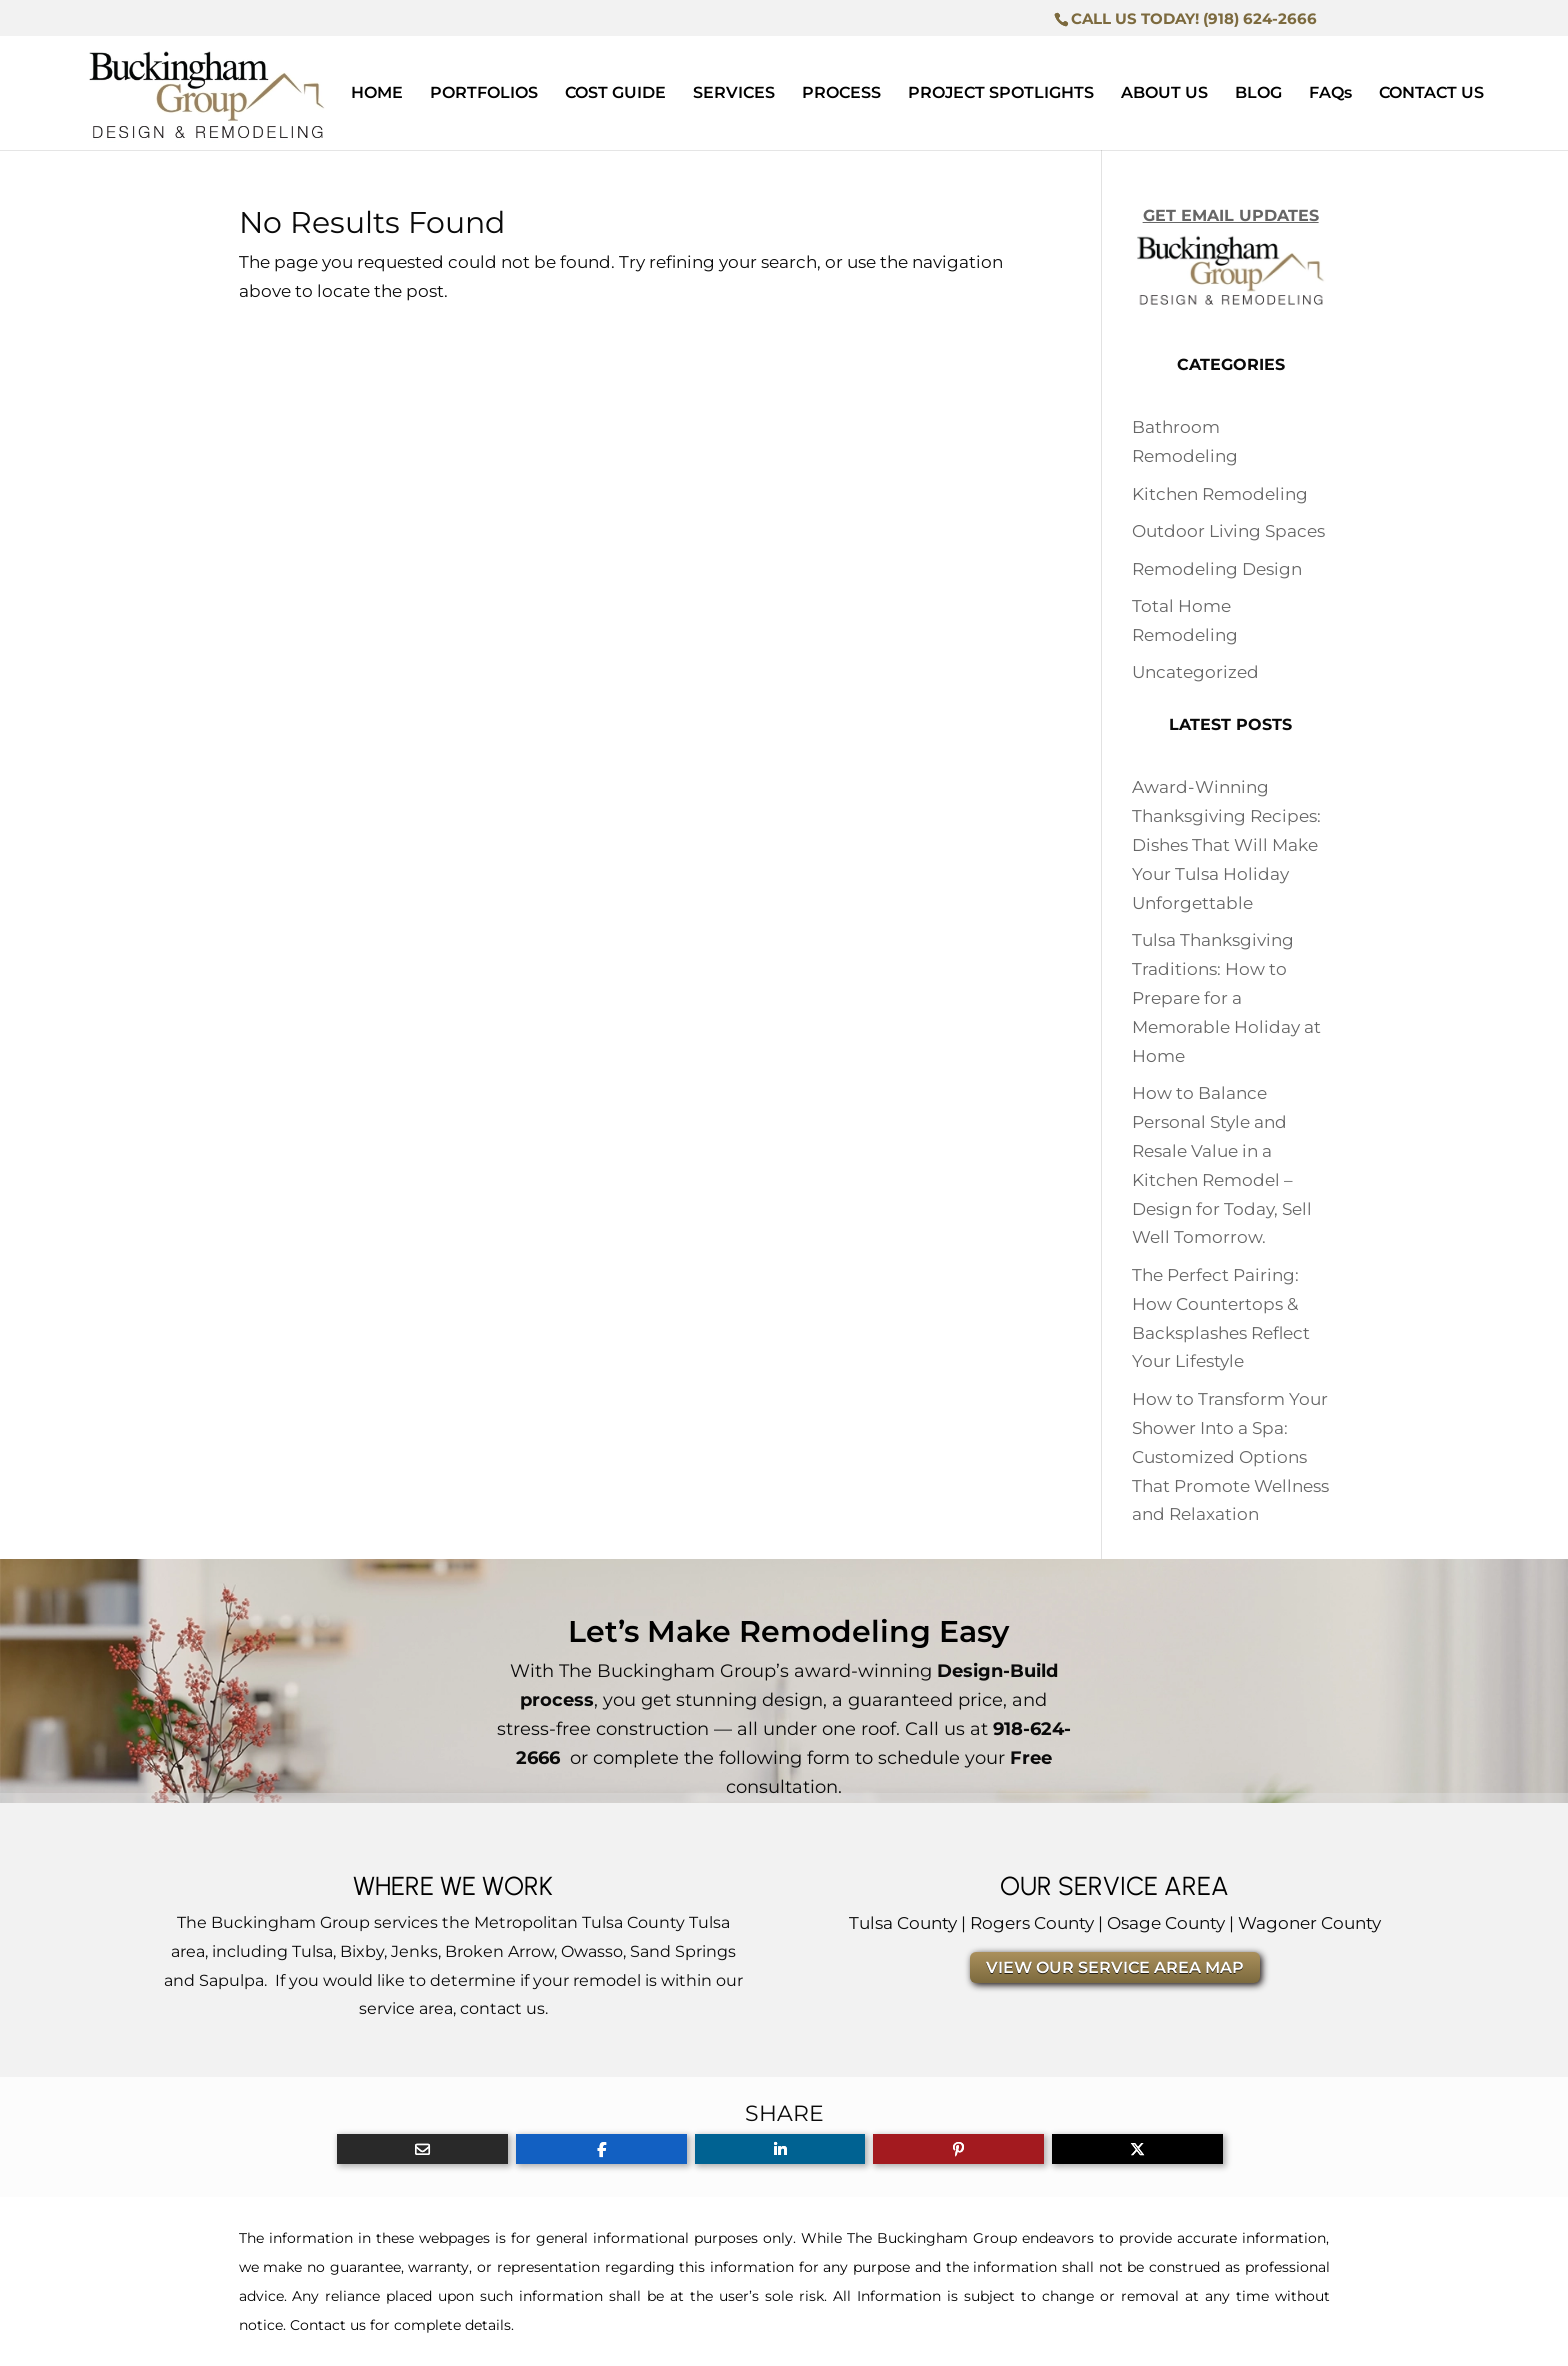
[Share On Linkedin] (780, 2149)
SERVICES (734, 94)
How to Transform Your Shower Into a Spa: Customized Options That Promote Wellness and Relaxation (1230, 1457)
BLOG (1258, 94)
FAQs (1330, 94)
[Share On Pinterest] (958, 2149)
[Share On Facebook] (601, 2149)
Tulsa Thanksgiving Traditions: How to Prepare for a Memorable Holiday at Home (1226, 998)
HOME (377, 94)
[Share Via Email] (422, 2149)
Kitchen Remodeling (1220, 494)
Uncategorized (1195, 672)
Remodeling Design (1217, 569)
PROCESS (841, 94)
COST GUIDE (615, 94)
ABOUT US (1164, 94)
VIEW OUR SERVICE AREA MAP (1115, 1967)
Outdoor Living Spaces (1228, 531)
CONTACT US (1431, 94)
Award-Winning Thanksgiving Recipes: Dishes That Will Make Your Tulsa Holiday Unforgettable (1226, 845)
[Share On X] (1137, 2149)
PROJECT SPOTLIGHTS (1001, 94)
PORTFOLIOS (484, 94)
